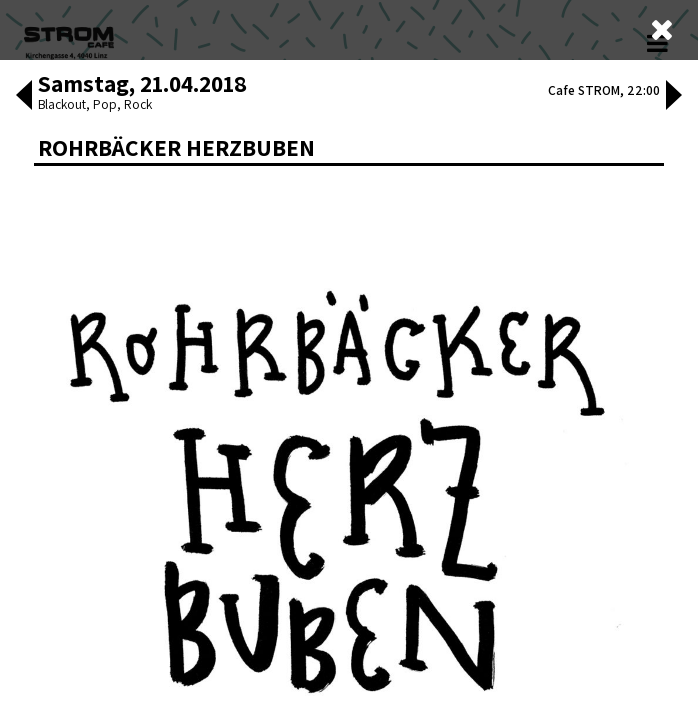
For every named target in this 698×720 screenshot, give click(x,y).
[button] (24, 427)
